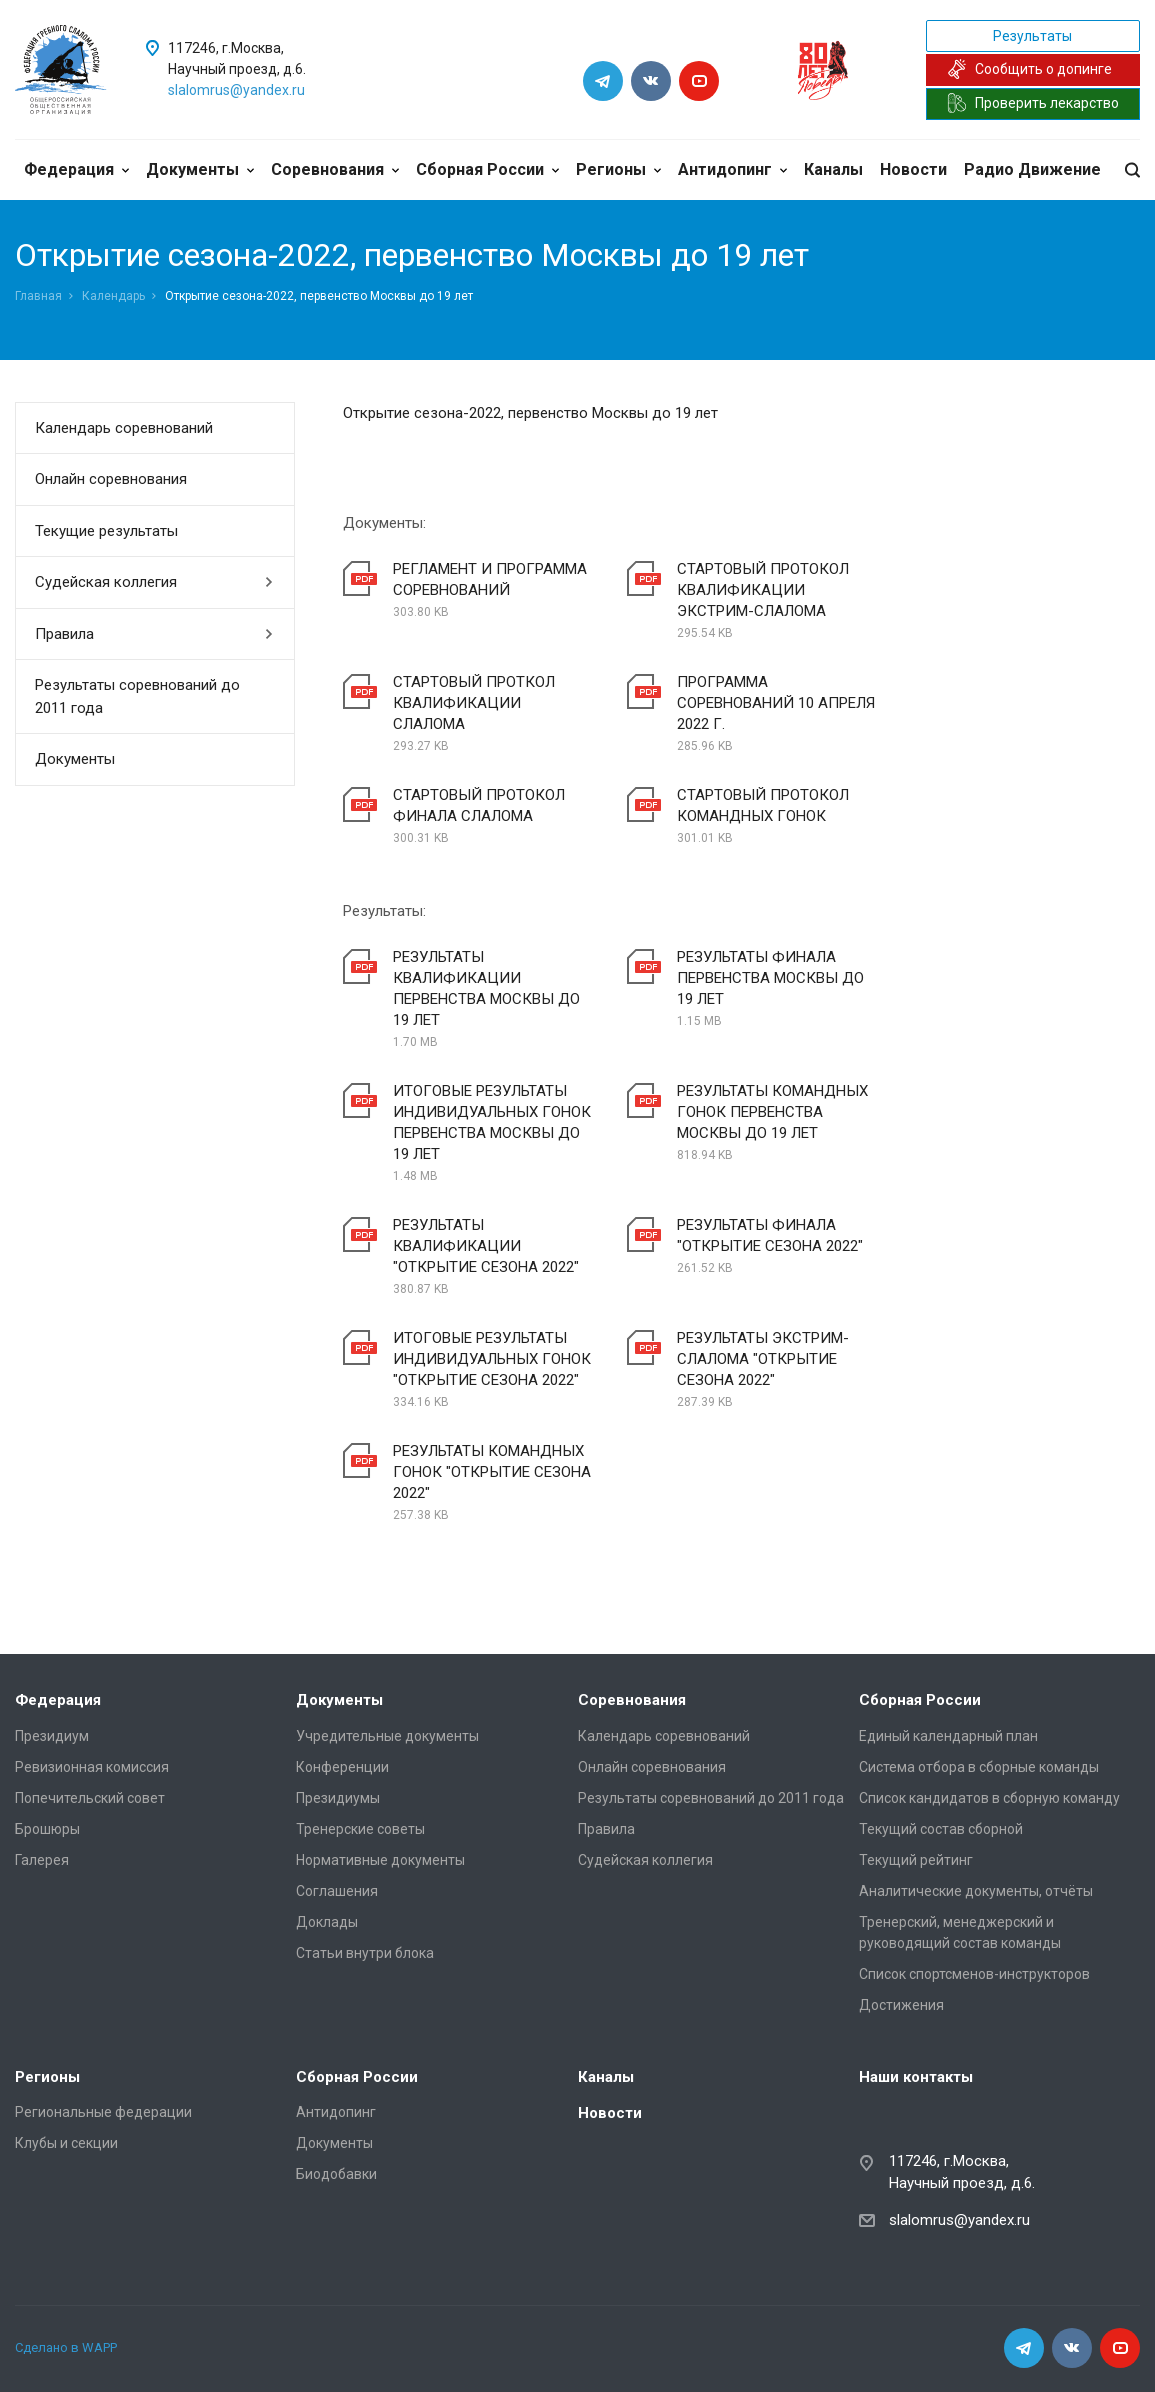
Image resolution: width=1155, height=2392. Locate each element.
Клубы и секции (66, 2143)
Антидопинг (732, 169)
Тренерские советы (360, 1829)
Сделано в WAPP (66, 2347)
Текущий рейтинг (916, 1860)
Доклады (327, 1922)
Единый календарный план (948, 1736)
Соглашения (337, 1891)
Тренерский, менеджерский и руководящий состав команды (960, 1932)
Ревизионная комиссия (92, 1767)
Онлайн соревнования (111, 479)
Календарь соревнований (124, 428)
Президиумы (338, 1798)
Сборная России (487, 169)
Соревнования (335, 169)
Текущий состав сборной (941, 1829)
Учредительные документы (387, 1736)
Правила (154, 634)
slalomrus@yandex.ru (236, 90)
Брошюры (47, 1829)
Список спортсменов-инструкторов (974, 1974)
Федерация (76, 169)
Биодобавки (336, 2174)
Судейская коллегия (154, 582)
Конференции (342, 1767)
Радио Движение (1032, 169)
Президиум (52, 1736)
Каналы (833, 169)
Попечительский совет (90, 1798)
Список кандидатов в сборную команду (989, 1798)
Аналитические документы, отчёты (976, 1891)
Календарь (113, 296)
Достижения (901, 2005)
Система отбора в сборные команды (979, 1767)
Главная (38, 296)
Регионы (618, 169)
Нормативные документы (380, 1860)
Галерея (42, 1860)
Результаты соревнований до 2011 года (137, 696)
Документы (200, 169)
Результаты (1032, 36)
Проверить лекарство (1033, 103)
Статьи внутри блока (365, 1953)
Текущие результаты (106, 531)
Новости (913, 169)
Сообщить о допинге (1029, 69)
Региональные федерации (103, 2112)
